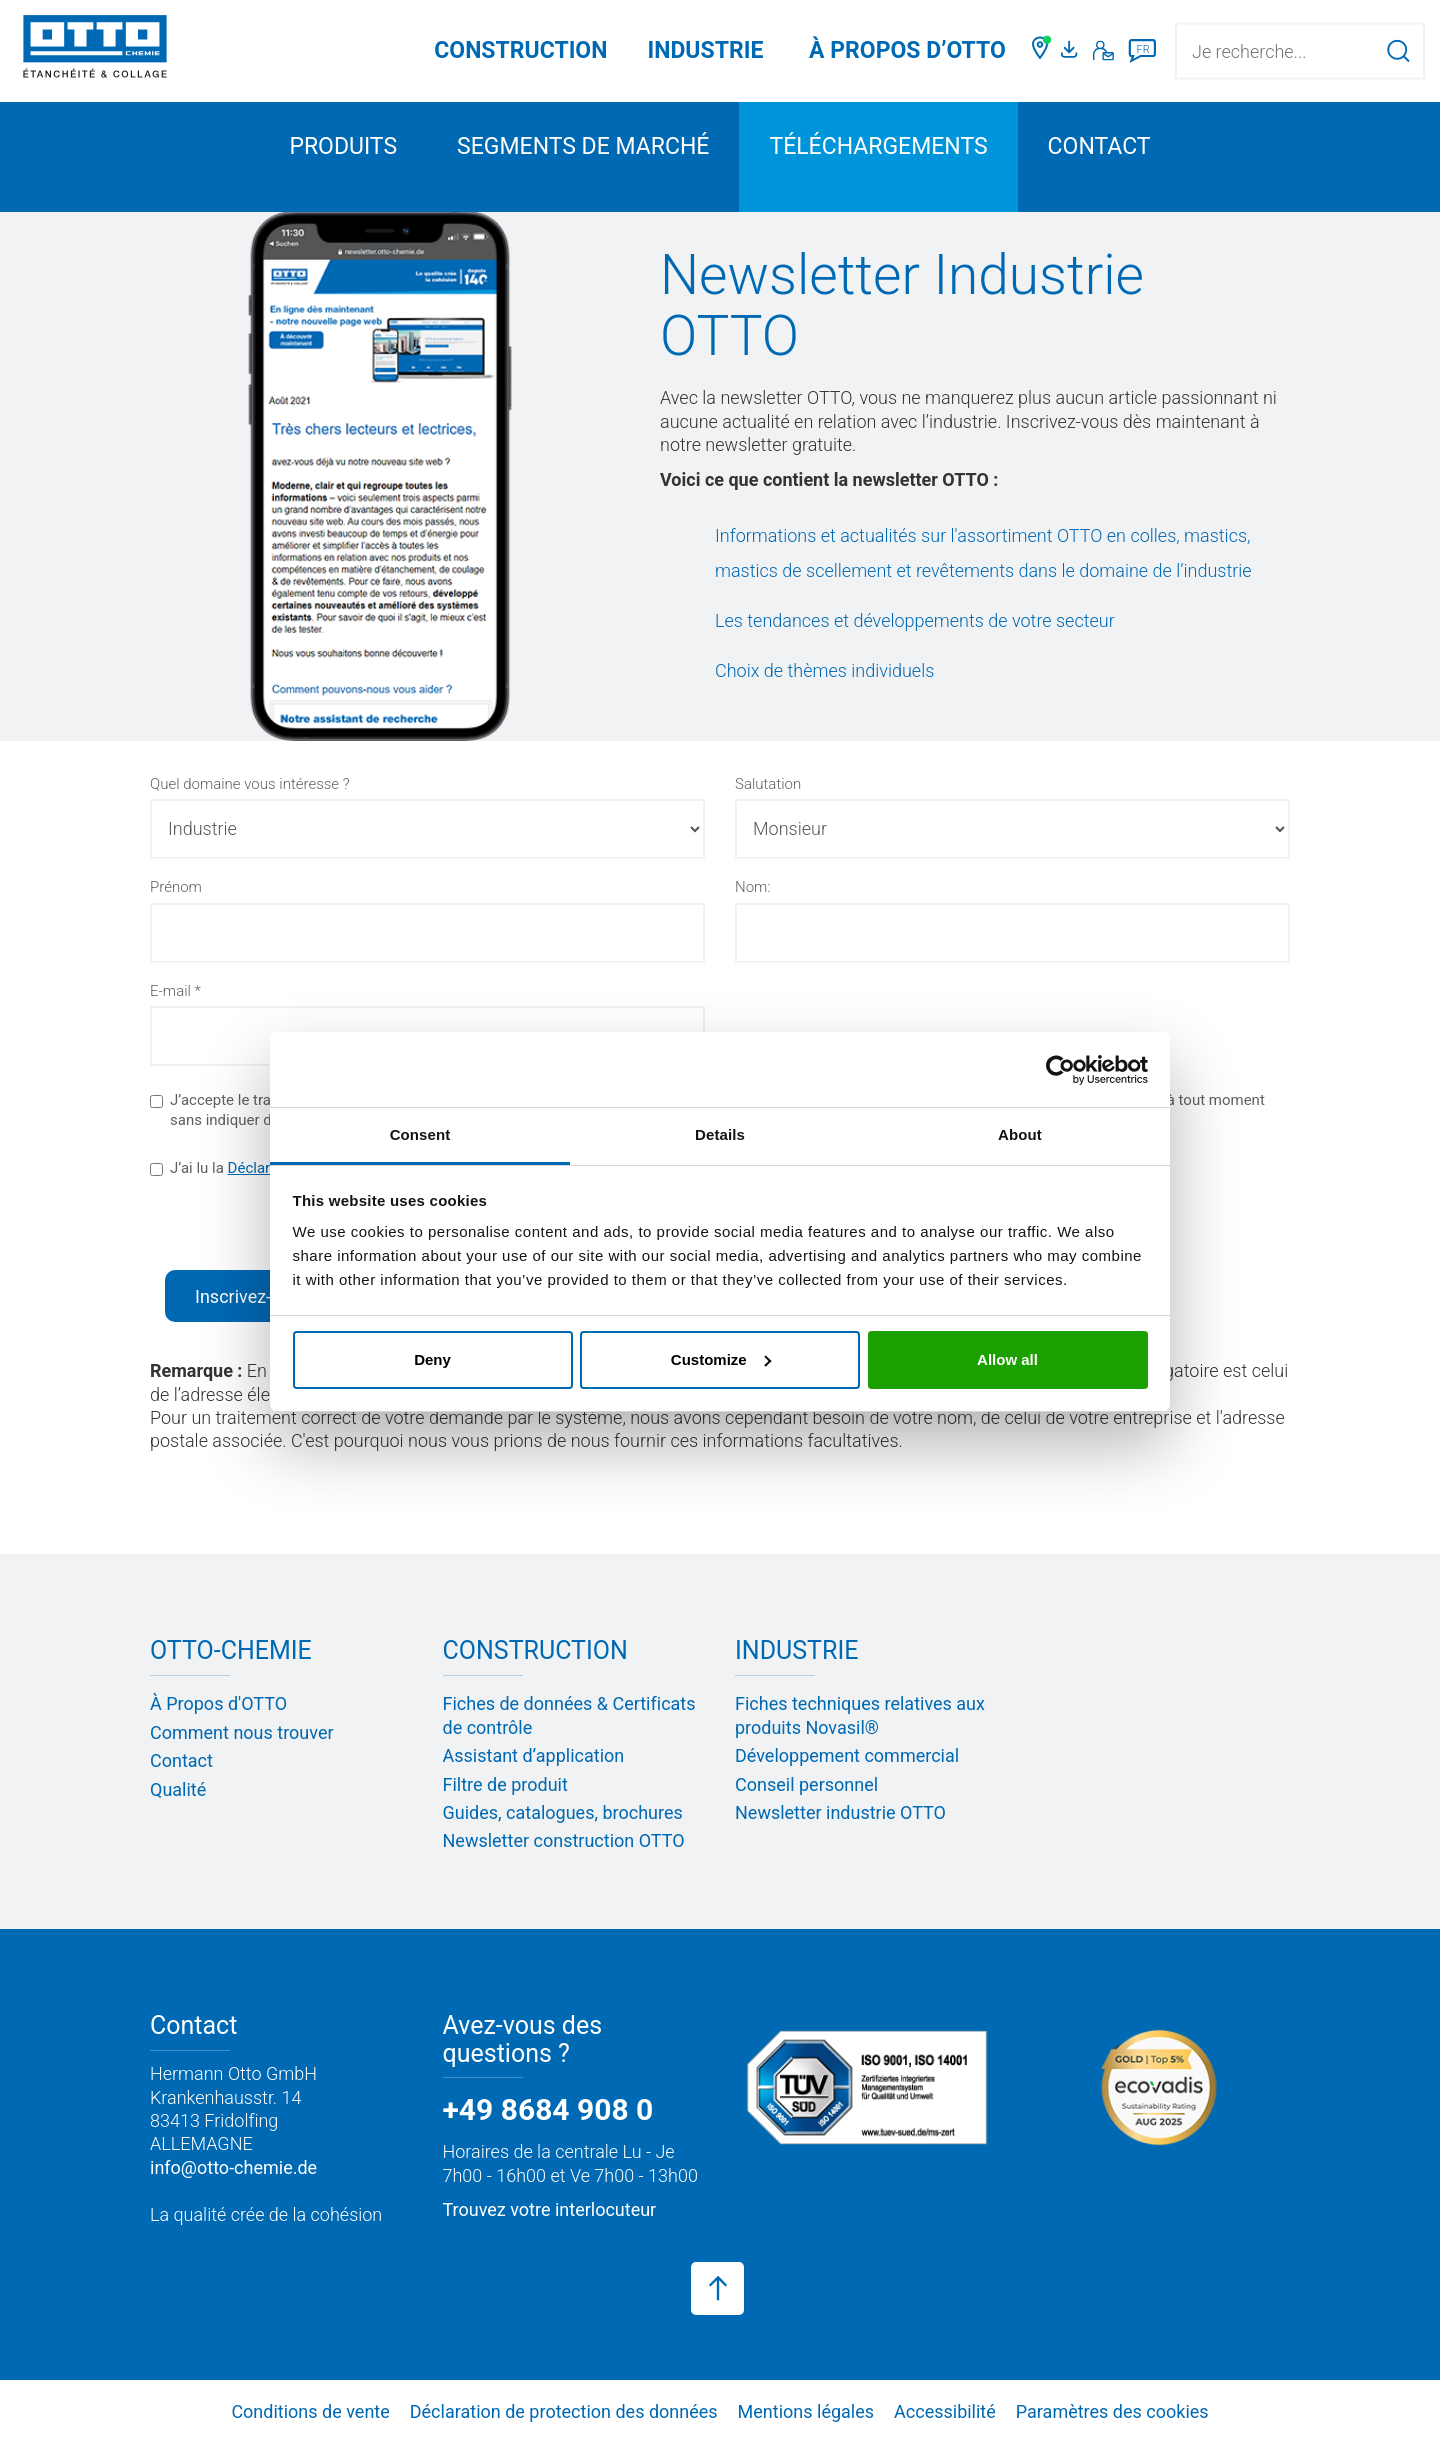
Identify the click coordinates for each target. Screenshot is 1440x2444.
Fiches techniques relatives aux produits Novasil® (860, 1715)
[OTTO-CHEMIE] (95, 50)
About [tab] (1020, 1134)
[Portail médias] (1072, 51)
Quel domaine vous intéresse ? (250, 784)
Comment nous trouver (242, 1732)
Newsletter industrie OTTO (840, 1812)
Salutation (768, 784)
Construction (520, 50)
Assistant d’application (534, 1755)
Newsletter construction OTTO (564, 1840)
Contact (1099, 146)
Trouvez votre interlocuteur (550, 2209)
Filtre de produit (505, 1784)
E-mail (170, 991)
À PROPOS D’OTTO (907, 50)
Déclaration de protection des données (564, 2411)
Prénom (176, 887)
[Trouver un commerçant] (1041, 51)
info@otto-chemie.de (233, 2167)
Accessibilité (945, 2411)
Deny (432, 1359)
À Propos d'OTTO (218, 1703)
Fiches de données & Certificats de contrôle (569, 1715)
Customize (721, 1359)
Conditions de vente (310, 2411)
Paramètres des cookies (1112, 2411)
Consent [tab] (420, 1134)
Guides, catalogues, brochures (563, 1812)
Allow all (1007, 1359)
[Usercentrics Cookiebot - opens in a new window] (1060, 1070)
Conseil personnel (806, 1784)
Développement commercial (847, 1755)
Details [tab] (720, 1134)
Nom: (753, 887)
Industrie (705, 50)
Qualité (178, 1789)
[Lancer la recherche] (1398, 50)
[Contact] (1103, 51)
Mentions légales (806, 2411)
